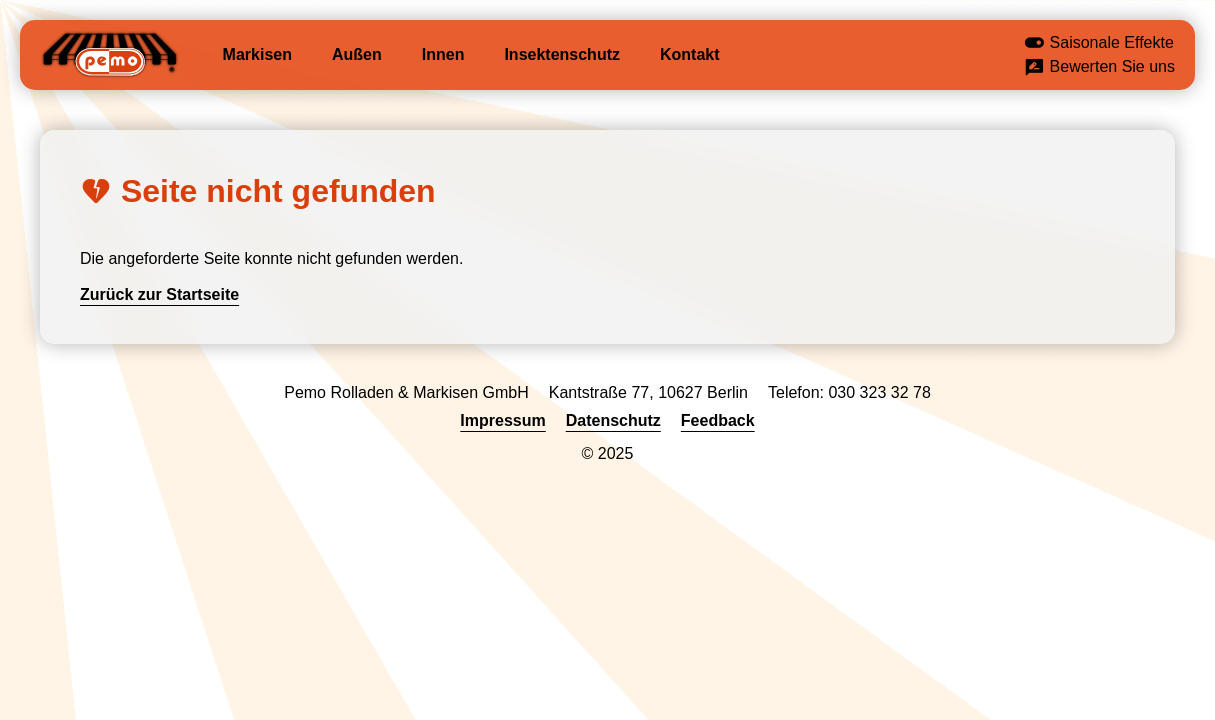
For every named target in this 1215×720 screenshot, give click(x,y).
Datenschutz (613, 420)
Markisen (257, 54)
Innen (443, 54)
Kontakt (690, 54)
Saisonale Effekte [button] (1099, 44)
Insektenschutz (562, 54)
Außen (357, 54)
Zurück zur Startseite (159, 294)
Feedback (718, 420)
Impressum (502, 420)
